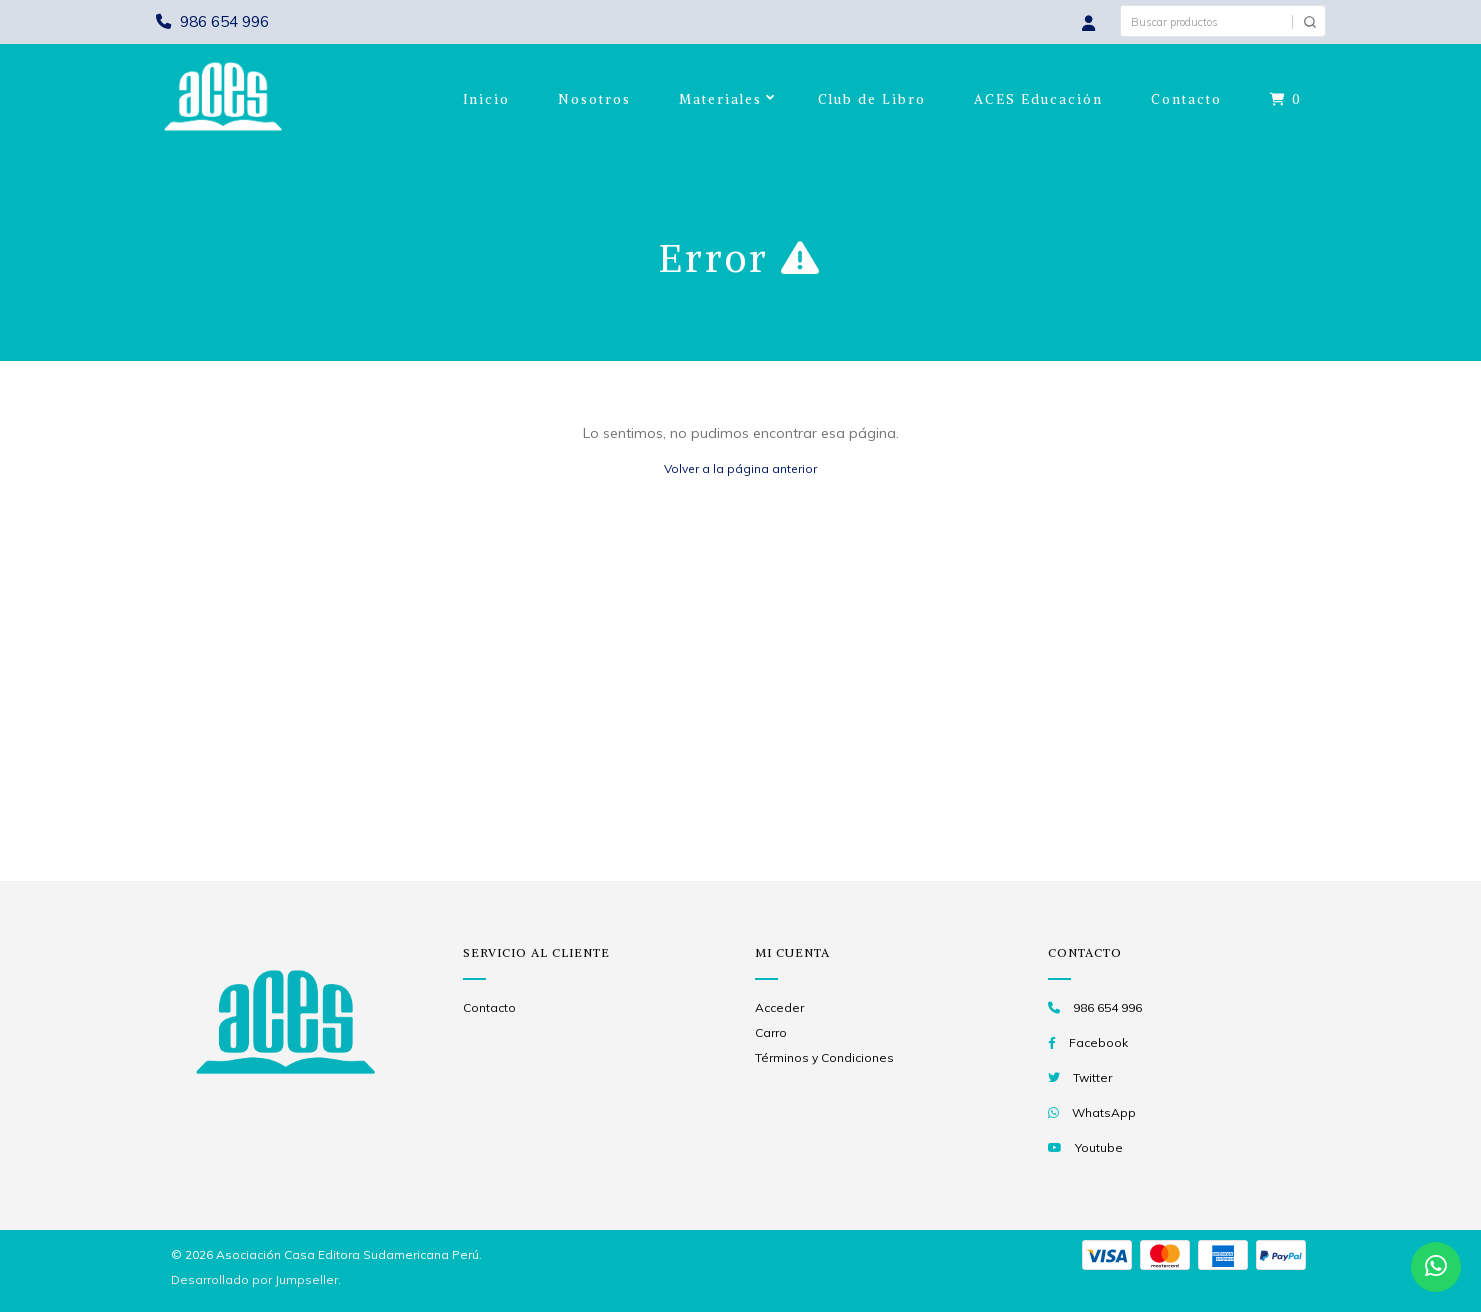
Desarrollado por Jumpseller (254, 1279)
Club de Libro (872, 99)
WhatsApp (1104, 1112)
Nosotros (594, 99)
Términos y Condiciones (824, 1057)
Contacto (1186, 99)
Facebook (1098, 1042)
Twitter (1092, 1077)
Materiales (720, 99)
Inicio (487, 99)
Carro (771, 1032)
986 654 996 (212, 21)
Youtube (1099, 1147)
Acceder (779, 1007)
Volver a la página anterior (740, 468)
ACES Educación (1038, 99)
